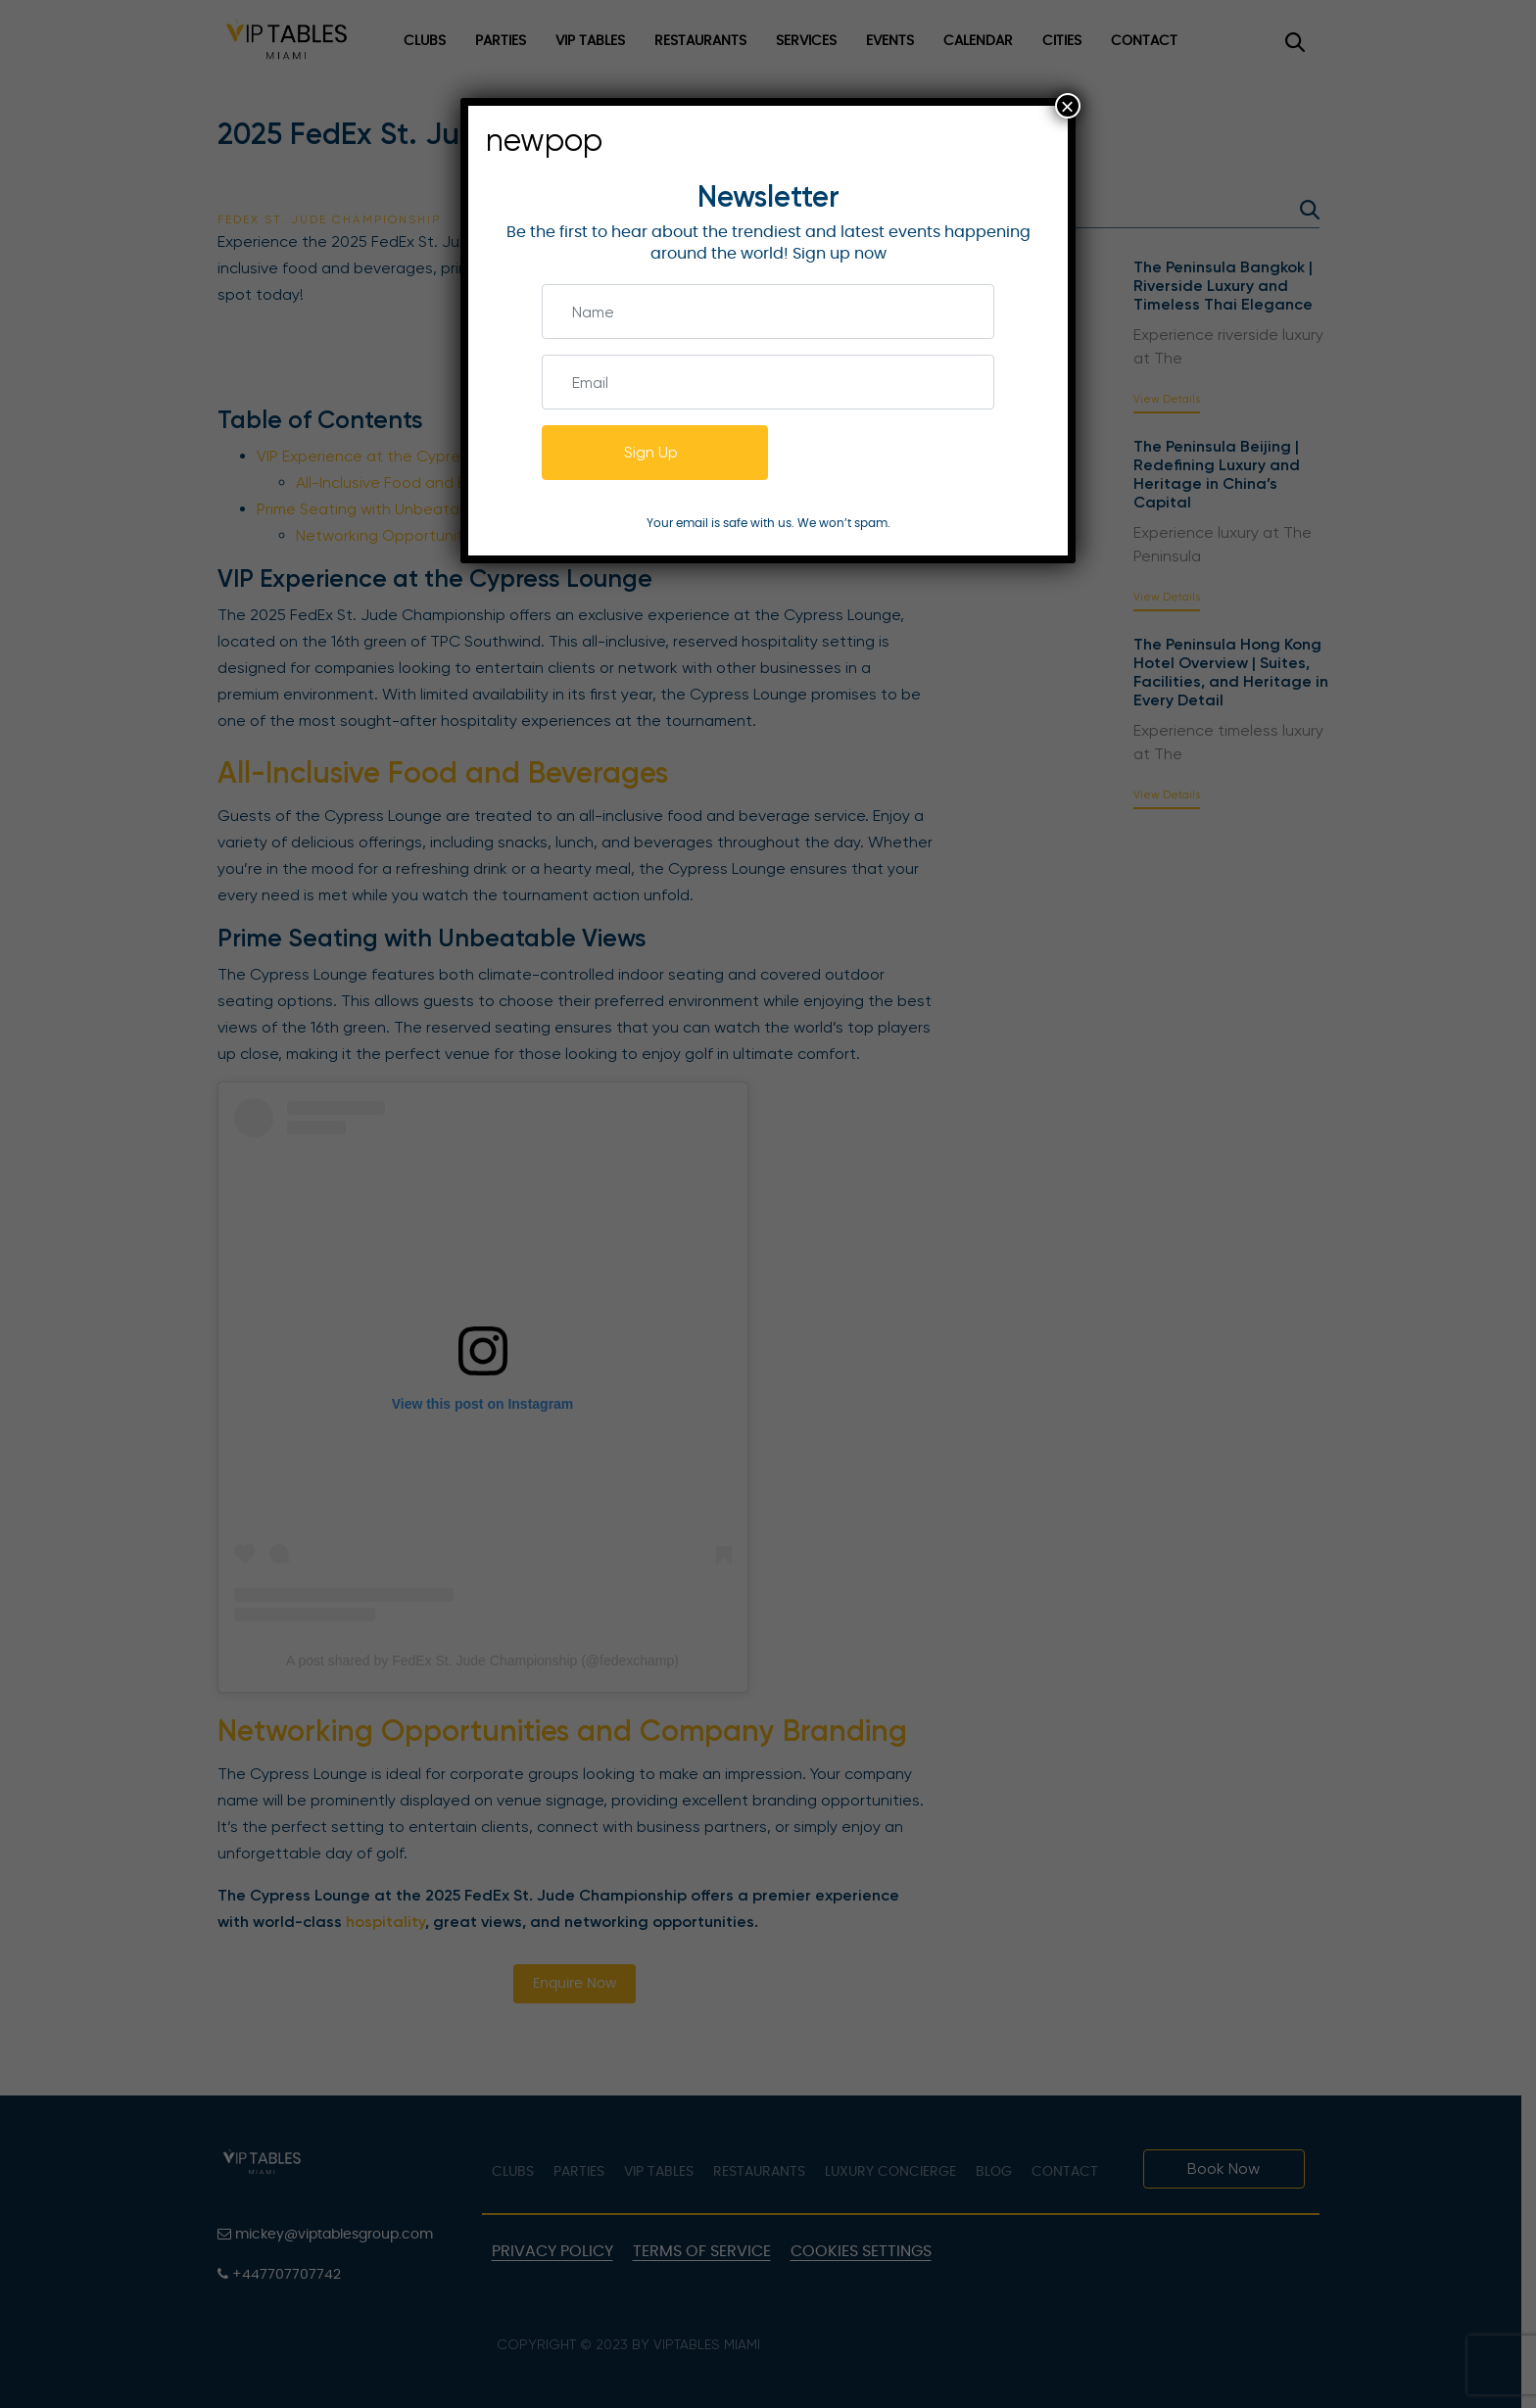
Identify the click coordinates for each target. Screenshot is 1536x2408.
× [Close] (1068, 106)
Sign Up (651, 452)
